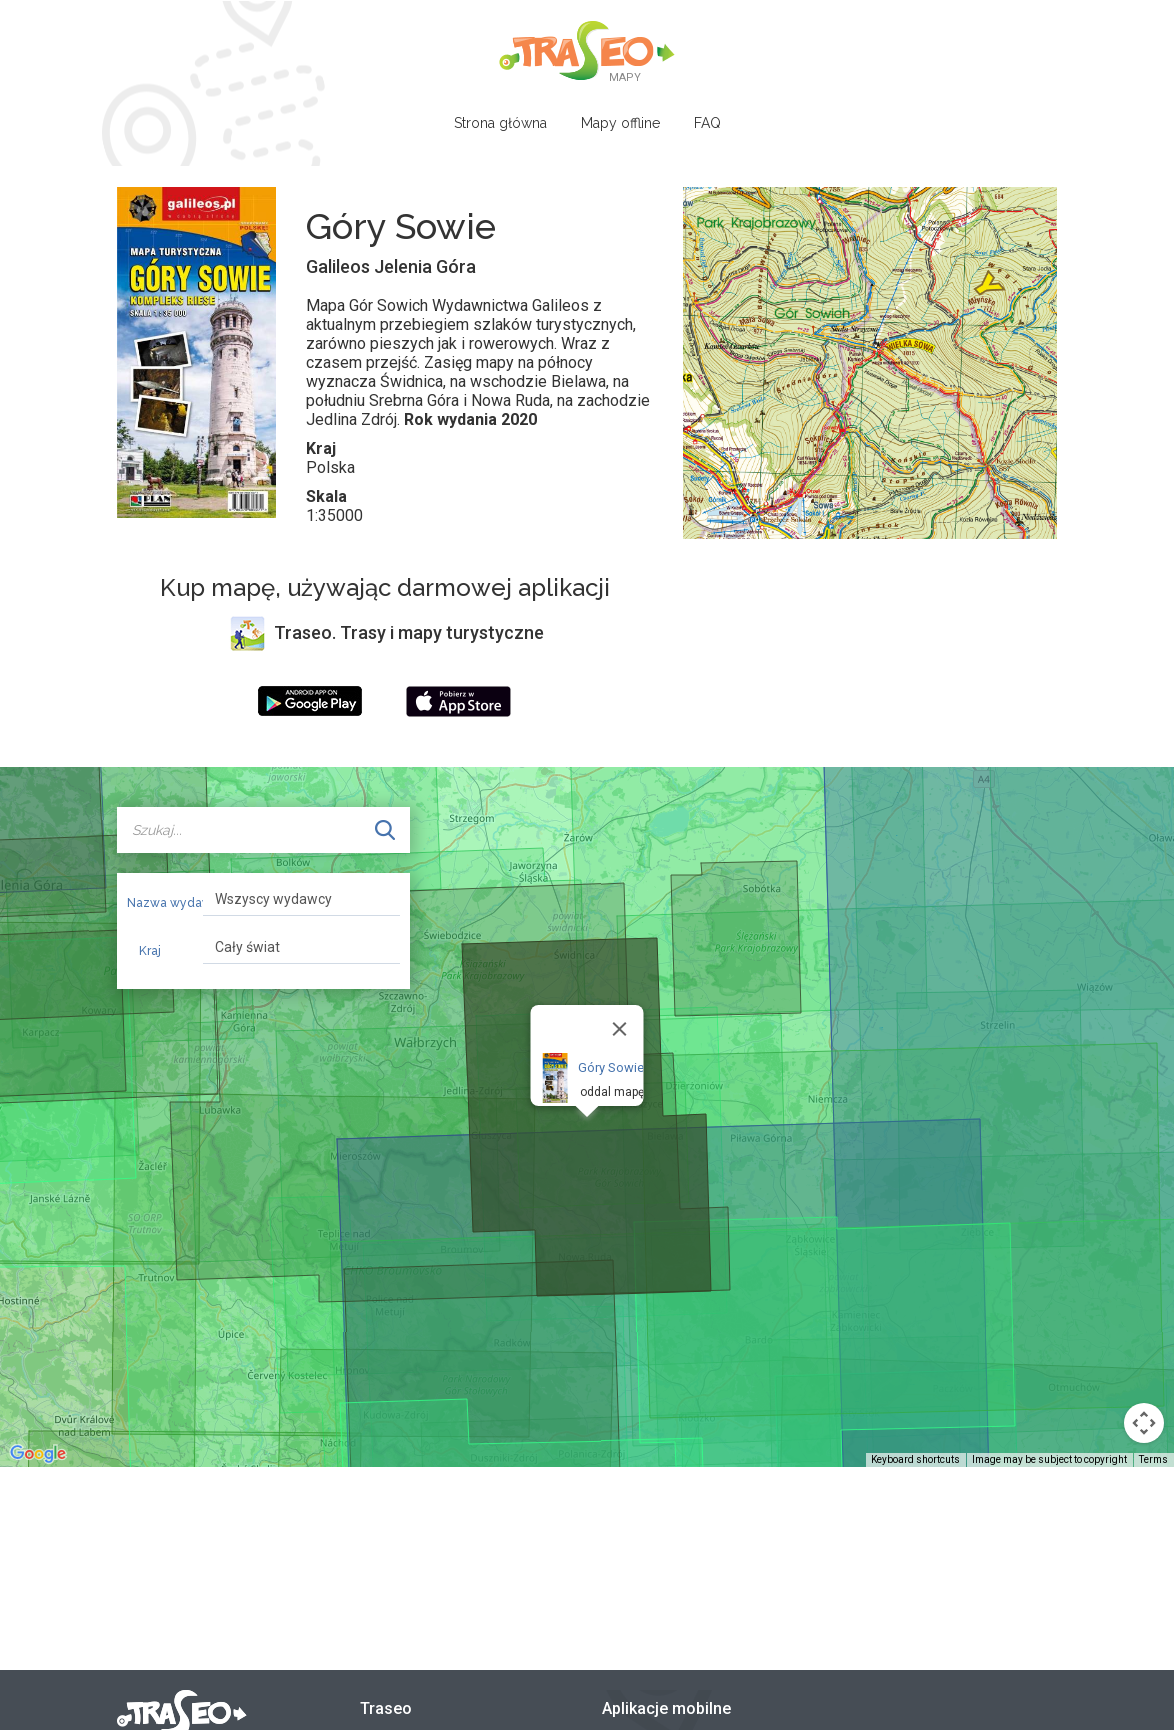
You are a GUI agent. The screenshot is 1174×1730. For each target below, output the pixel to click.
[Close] (620, 1029)
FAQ (707, 123)
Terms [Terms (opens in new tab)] (1153, 1459)
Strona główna (500, 123)
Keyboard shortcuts (915, 1459)
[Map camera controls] (1144, 1423)
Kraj (150, 951)
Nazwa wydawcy (157, 903)
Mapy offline (620, 123)
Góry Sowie (611, 1067)
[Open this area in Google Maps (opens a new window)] (38, 1454)
